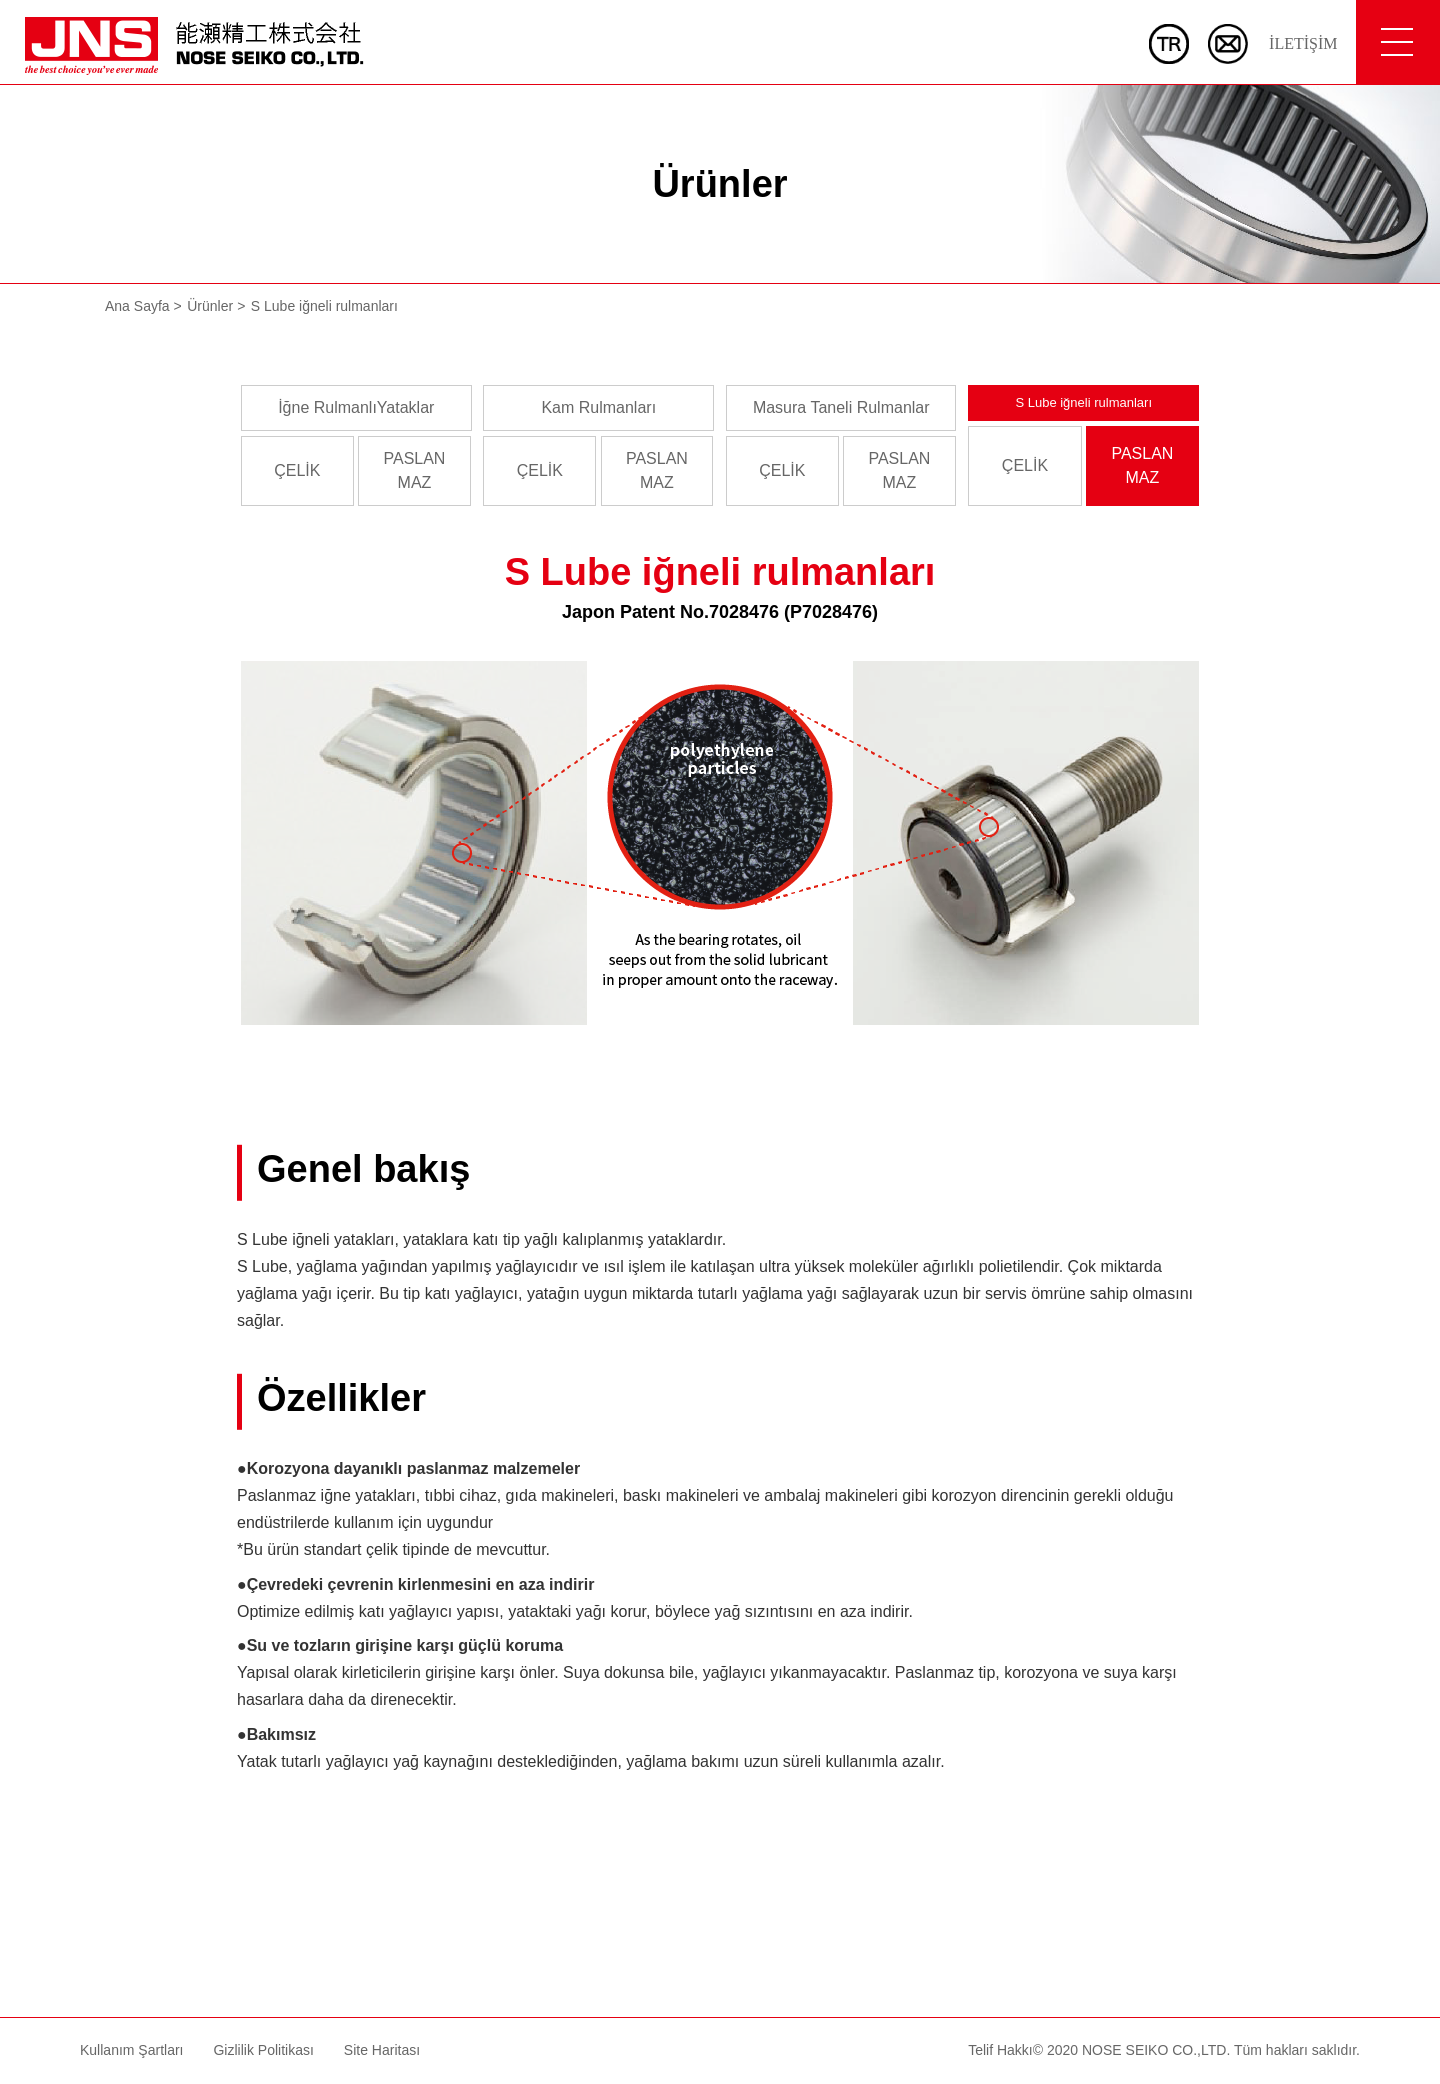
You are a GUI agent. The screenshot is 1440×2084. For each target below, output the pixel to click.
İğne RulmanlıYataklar (356, 407)
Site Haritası (382, 2050)
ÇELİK (297, 470)
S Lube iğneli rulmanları (1083, 402)
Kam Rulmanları (598, 407)
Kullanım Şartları (131, 2050)
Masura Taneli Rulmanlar (841, 407)
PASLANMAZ (414, 470)
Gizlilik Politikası (263, 2050)
